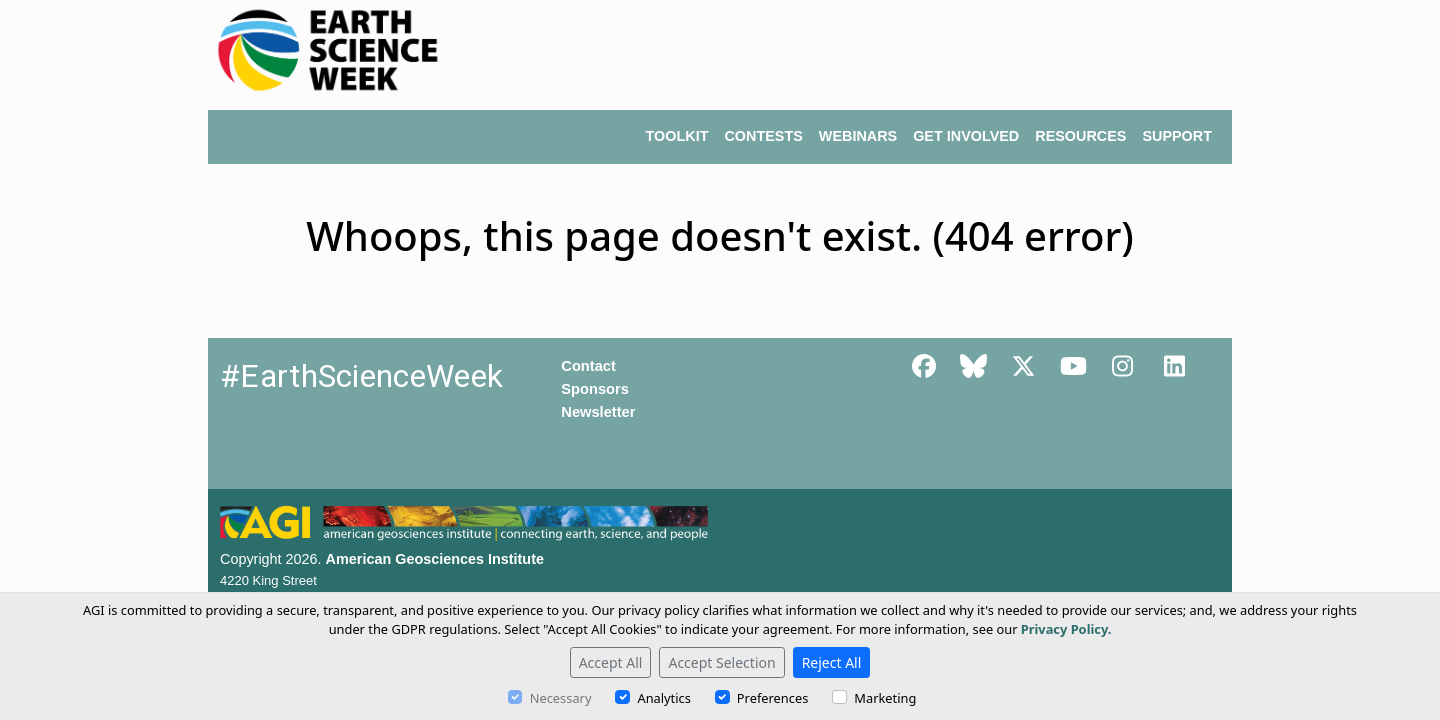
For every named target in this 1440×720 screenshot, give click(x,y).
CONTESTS (763, 136)
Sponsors (595, 389)
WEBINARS (858, 136)
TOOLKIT (677, 136)
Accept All (611, 662)
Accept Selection (721, 662)
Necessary (561, 698)
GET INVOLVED (966, 136)
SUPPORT (1177, 136)
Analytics (663, 698)
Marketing (885, 698)
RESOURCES (1080, 136)
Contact (588, 366)
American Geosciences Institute (435, 559)
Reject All (832, 662)
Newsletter (598, 412)
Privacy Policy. (1066, 629)
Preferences (772, 698)
